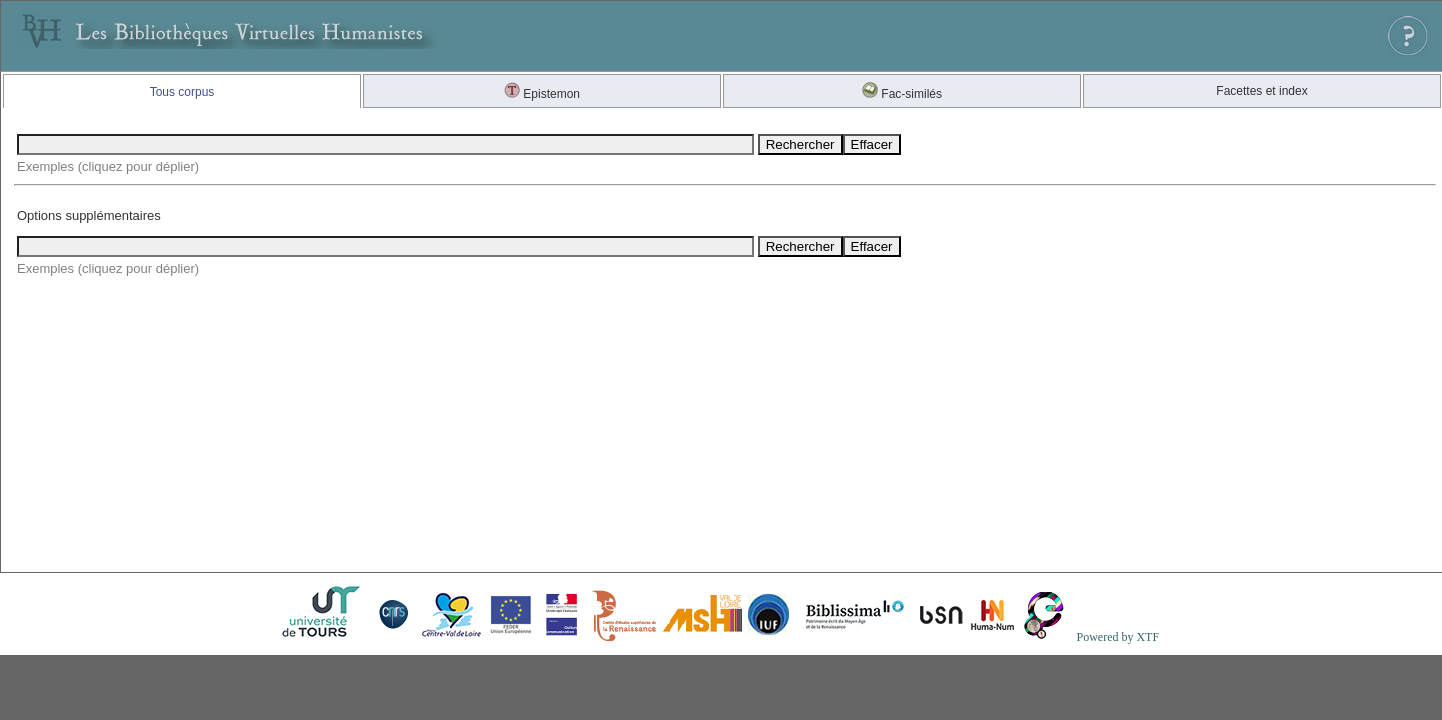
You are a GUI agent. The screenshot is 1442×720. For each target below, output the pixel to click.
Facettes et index (1261, 91)
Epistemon (542, 94)
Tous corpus (182, 92)
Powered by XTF (1117, 637)
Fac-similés (902, 94)
